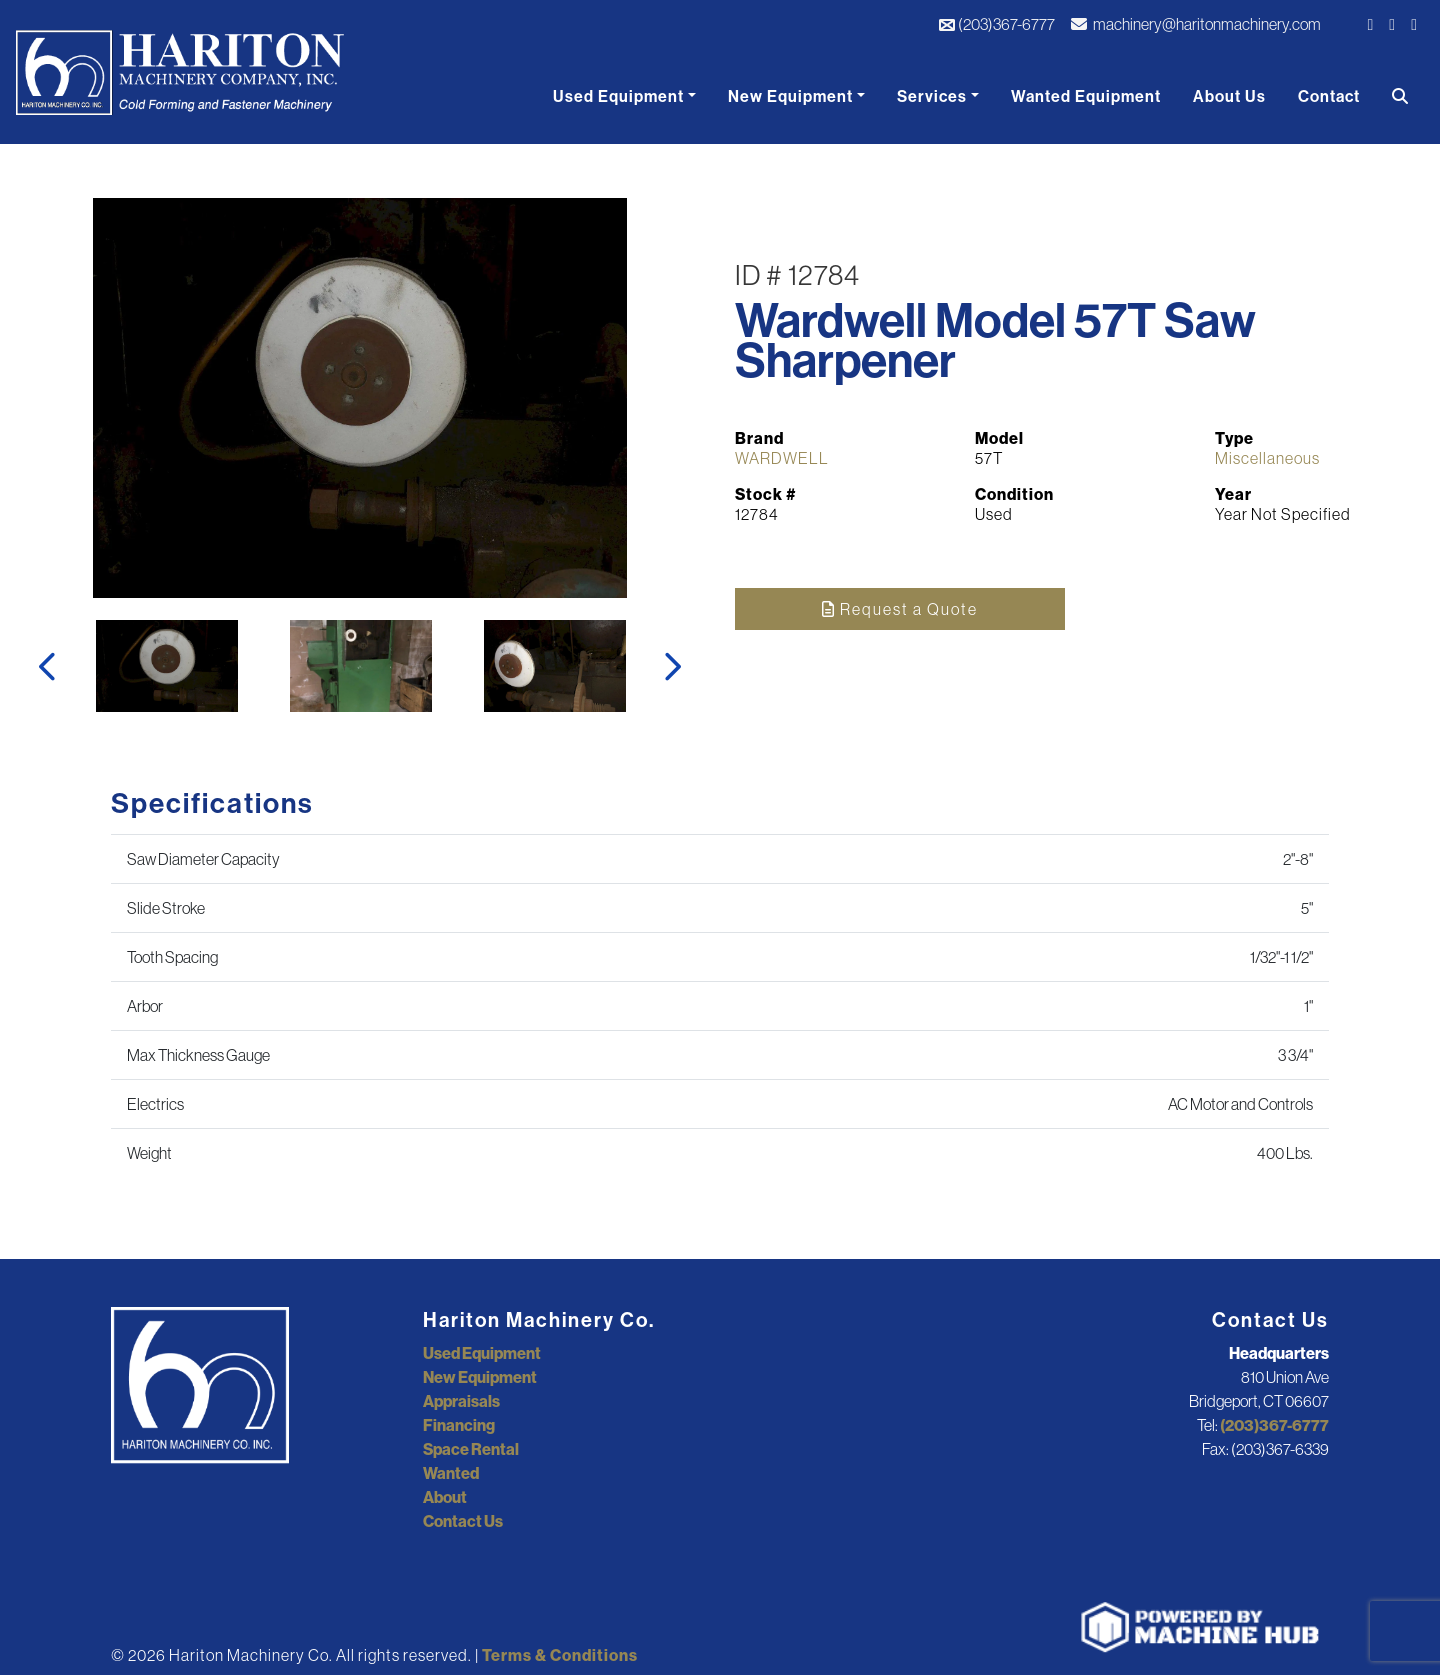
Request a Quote (900, 609)
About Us (1229, 96)
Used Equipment (618, 96)
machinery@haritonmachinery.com (1196, 24)
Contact (1329, 96)
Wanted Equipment (1086, 96)
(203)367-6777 (996, 24)
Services (932, 96)
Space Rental (471, 1449)
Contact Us (463, 1521)
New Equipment (790, 96)
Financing (459, 1425)
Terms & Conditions (560, 1655)
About (445, 1497)
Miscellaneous (1267, 458)
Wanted (451, 1473)
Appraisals (461, 1401)
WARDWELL (782, 458)
